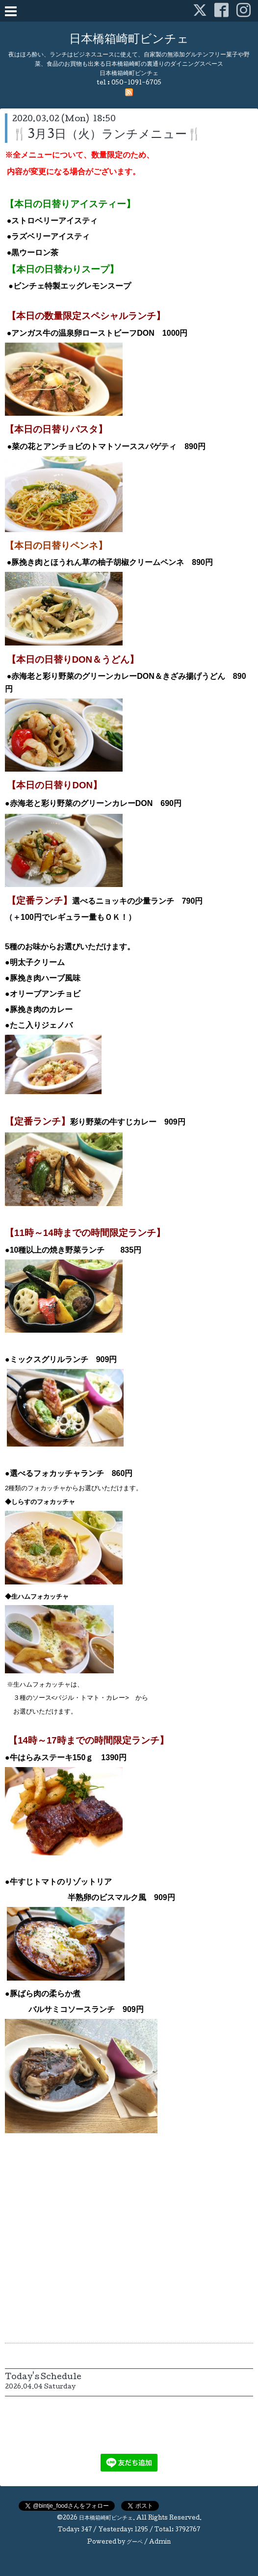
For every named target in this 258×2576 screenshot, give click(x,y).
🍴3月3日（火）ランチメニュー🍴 (107, 135)
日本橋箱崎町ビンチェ (129, 40)
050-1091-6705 (136, 83)
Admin (160, 2543)
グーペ (135, 2543)
